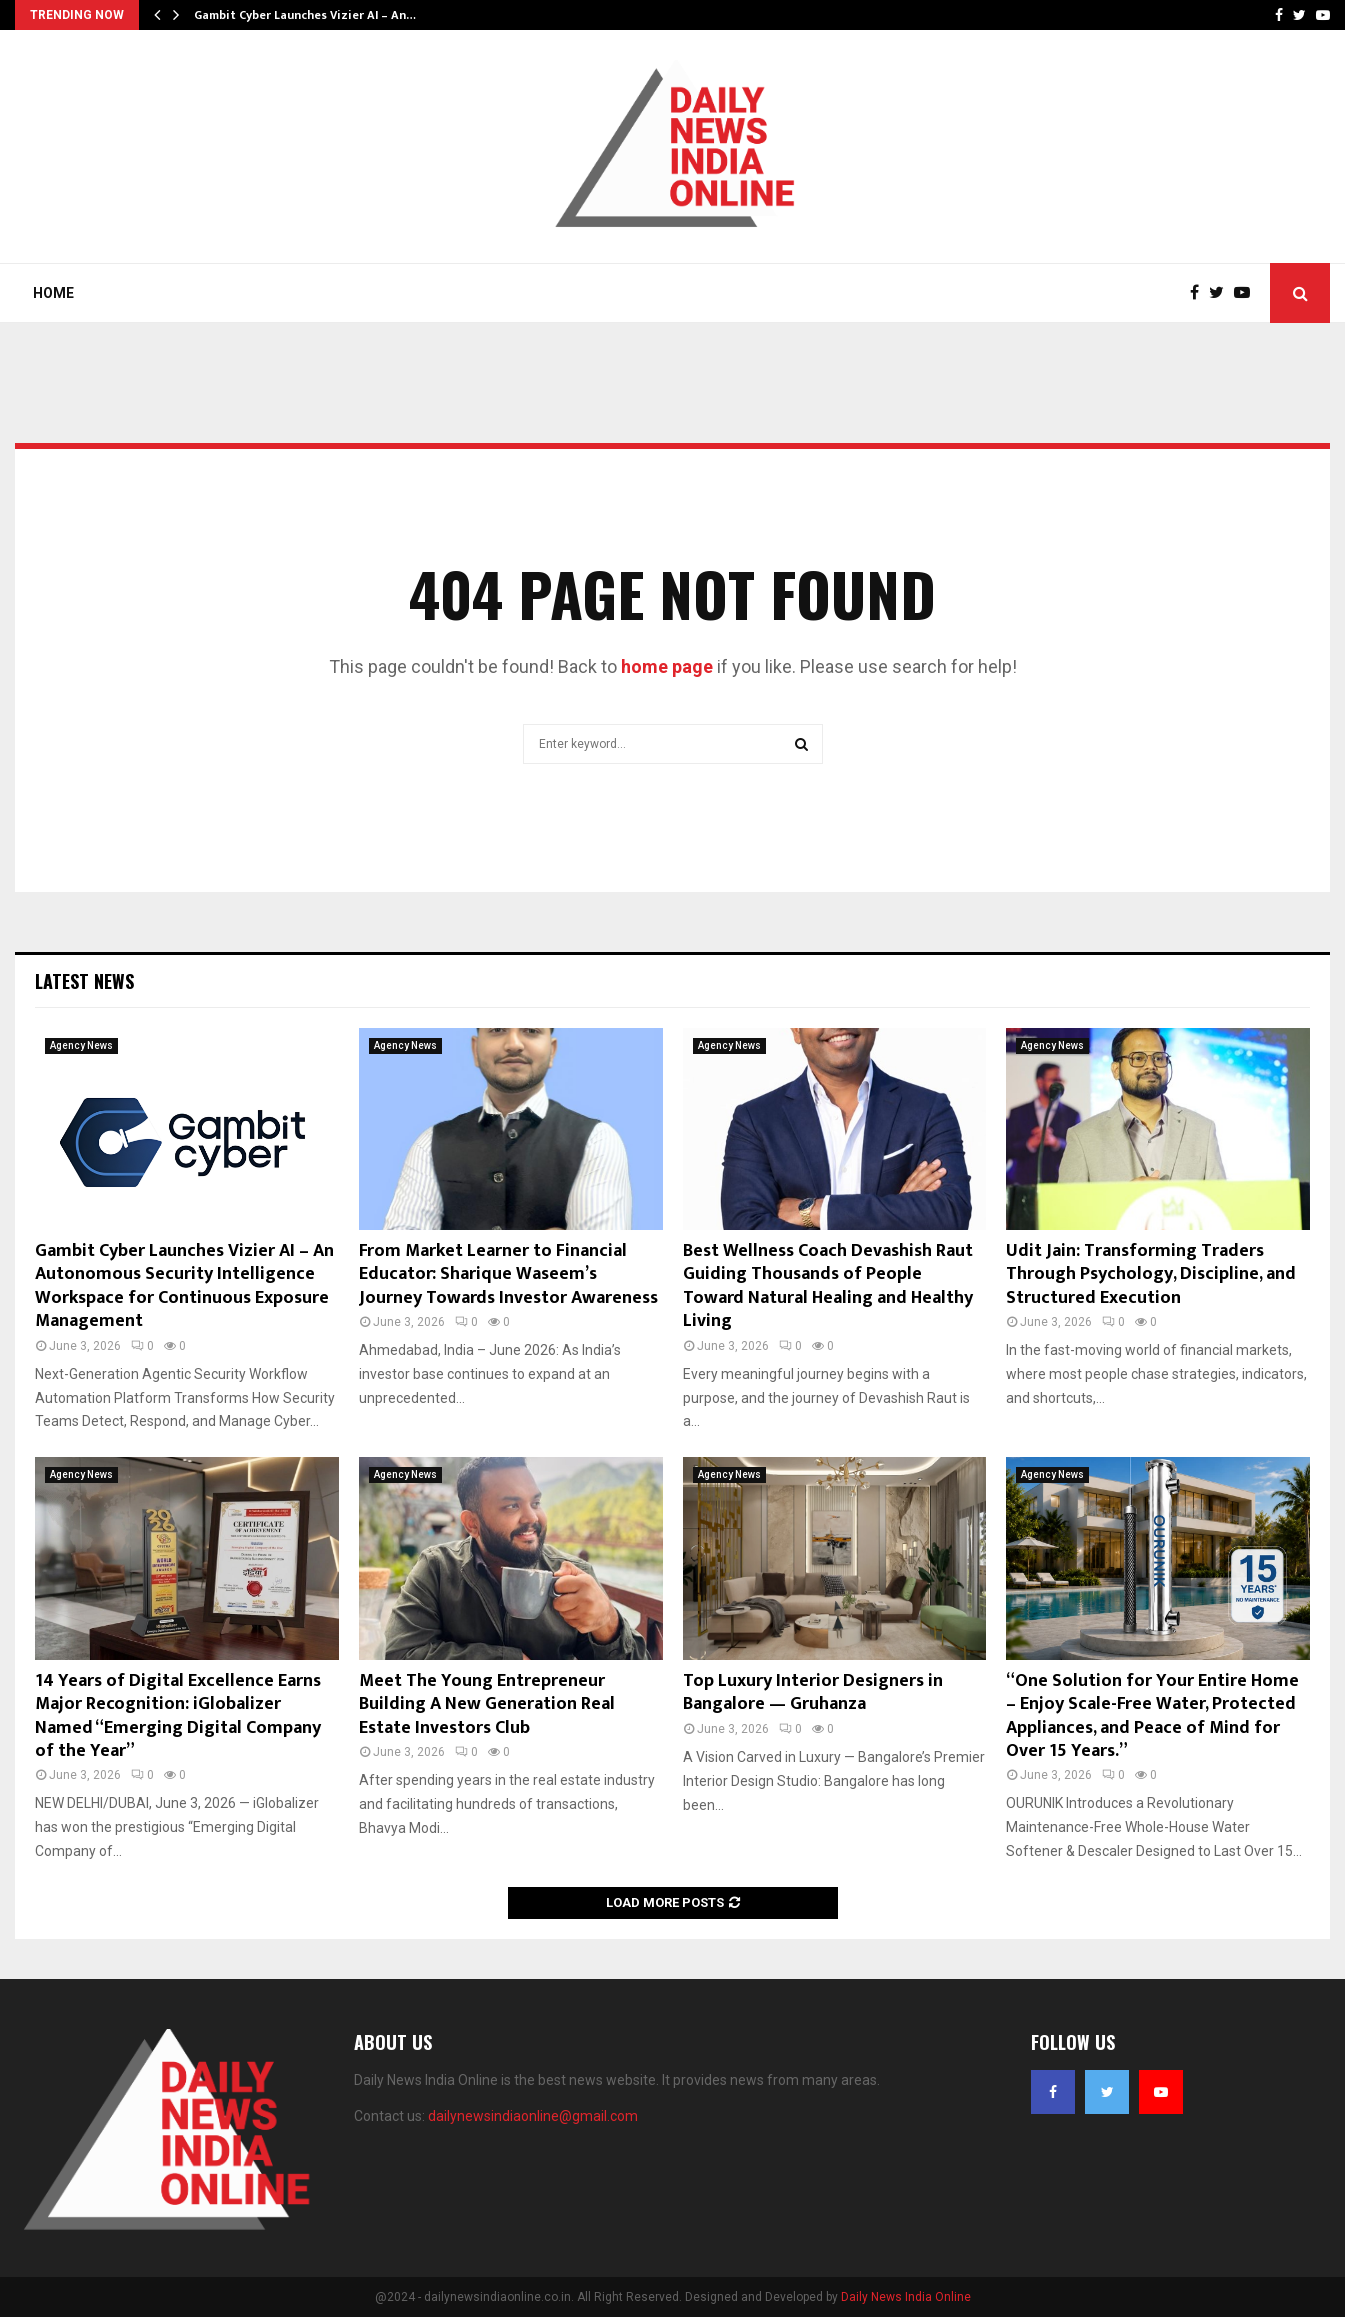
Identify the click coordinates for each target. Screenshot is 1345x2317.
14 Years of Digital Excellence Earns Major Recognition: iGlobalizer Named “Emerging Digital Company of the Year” (178, 1716)
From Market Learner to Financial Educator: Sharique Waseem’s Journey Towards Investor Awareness (508, 1274)
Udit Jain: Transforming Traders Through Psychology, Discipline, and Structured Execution (1151, 1274)
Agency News (81, 1045)
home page (667, 666)
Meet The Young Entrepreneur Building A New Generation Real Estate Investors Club (487, 1704)
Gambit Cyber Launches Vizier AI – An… (305, 15)
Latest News (84, 981)
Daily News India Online (906, 2297)
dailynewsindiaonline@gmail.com (533, 2116)
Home (53, 293)
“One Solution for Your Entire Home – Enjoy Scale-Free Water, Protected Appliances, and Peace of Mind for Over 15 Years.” (1152, 1716)
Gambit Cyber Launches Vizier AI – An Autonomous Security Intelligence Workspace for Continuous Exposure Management (184, 1286)
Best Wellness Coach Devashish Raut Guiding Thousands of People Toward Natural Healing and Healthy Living (828, 1286)
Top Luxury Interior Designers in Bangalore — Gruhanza (813, 1692)
